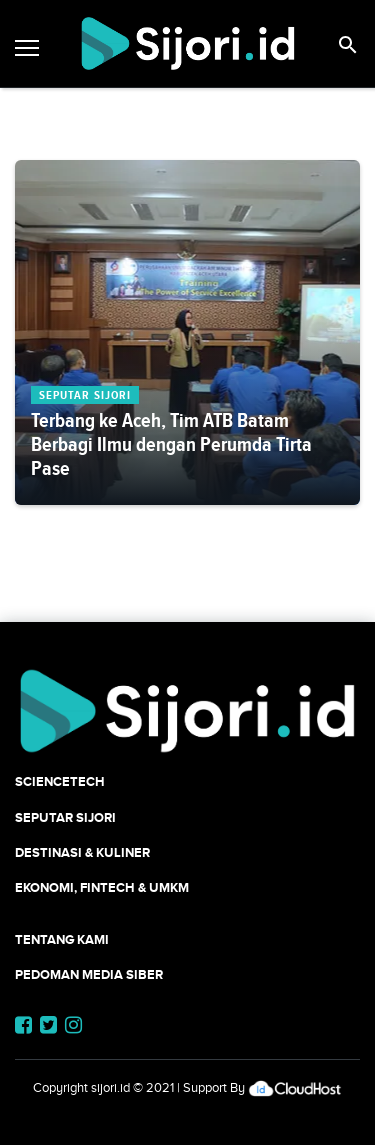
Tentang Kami (62, 939)
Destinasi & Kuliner (82, 852)
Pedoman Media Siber (89, 974)
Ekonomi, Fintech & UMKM (102, 887)
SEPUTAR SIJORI (65, 817)
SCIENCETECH (60, 781)
